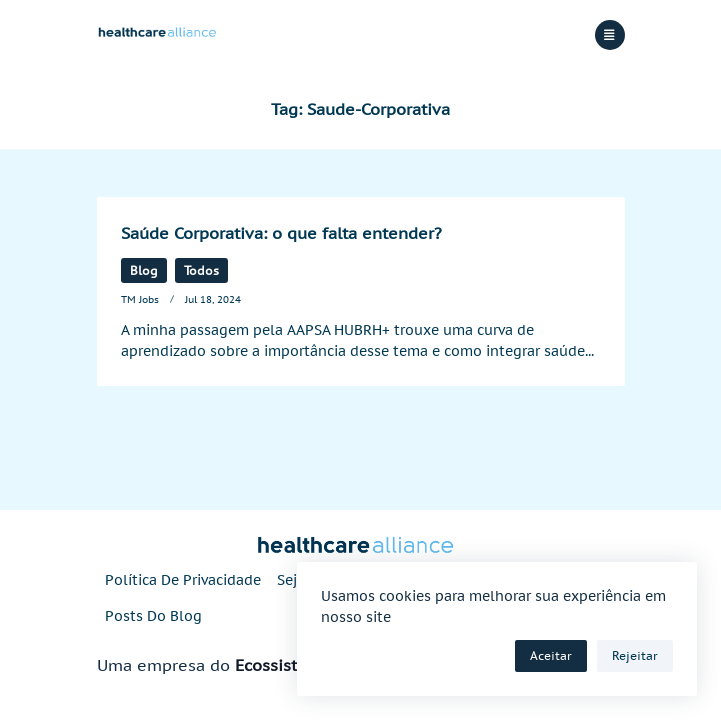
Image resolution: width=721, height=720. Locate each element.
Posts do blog (153, 616)
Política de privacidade (183, 580)
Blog (144, 270)
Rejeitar (635, 655)
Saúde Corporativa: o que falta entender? (281, 233)
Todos (201, 270)
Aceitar (551, 655)
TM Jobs (140, 299)
